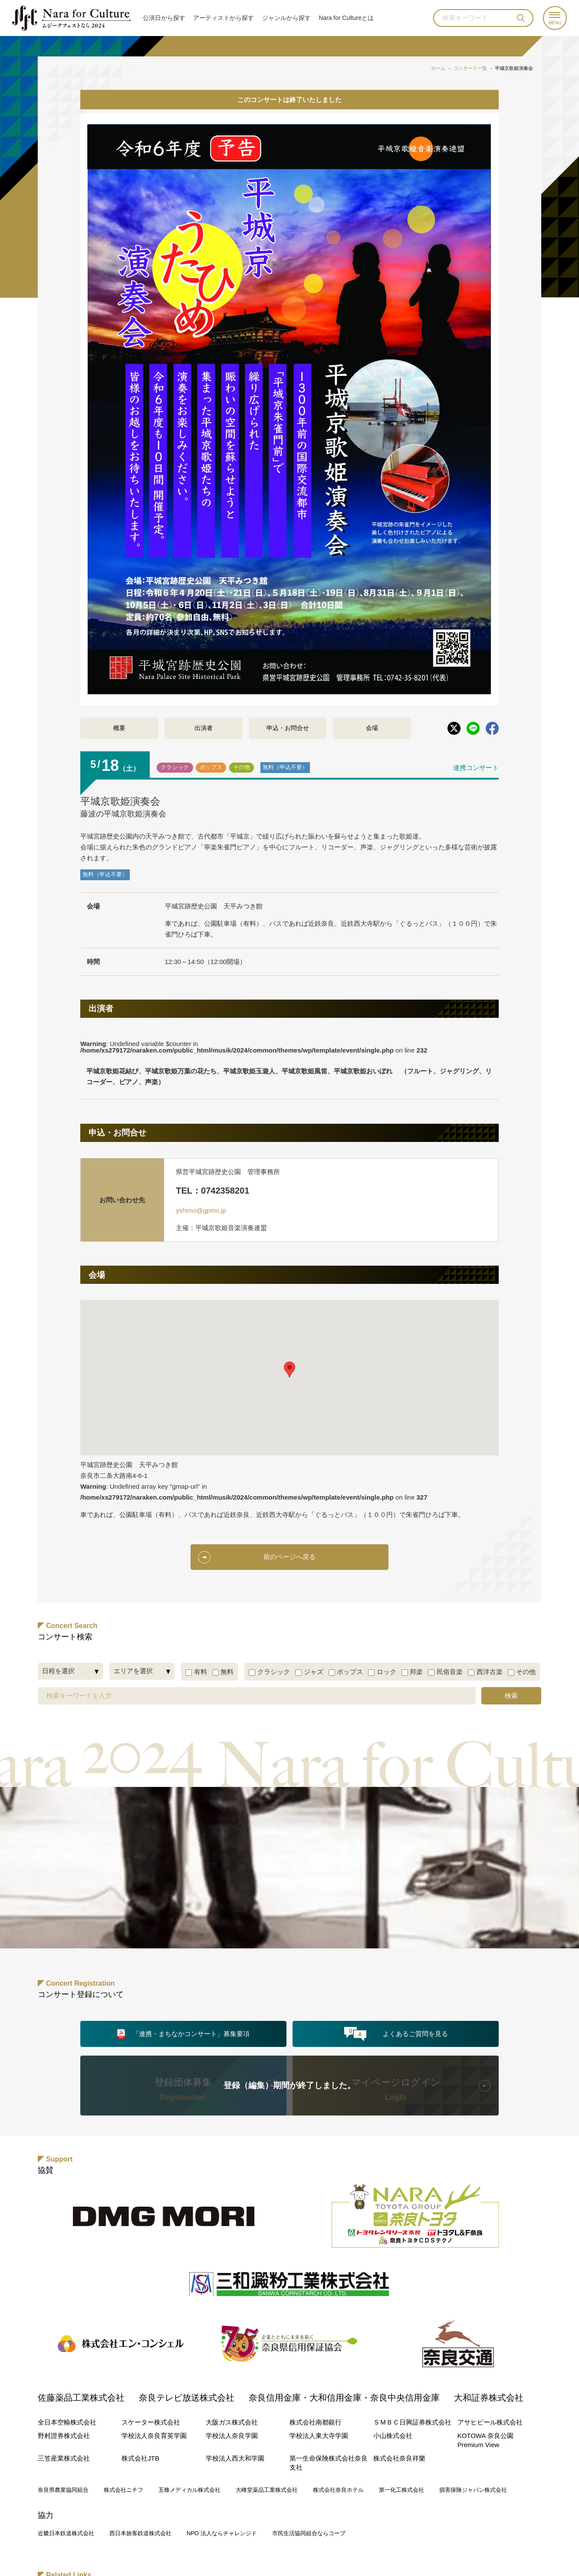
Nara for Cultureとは (346, 17)
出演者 (203, 727)
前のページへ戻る (289, 1556)
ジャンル (286, 17)
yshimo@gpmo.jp (201, 1210)
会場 (372, 727)
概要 (119, 727)
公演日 (164, 17)
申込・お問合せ (287, 727)
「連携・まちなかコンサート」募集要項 (191, 2033)
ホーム (438, 68)
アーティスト (223, 17)
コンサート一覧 (470, 68)
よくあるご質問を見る (415, 2033)
